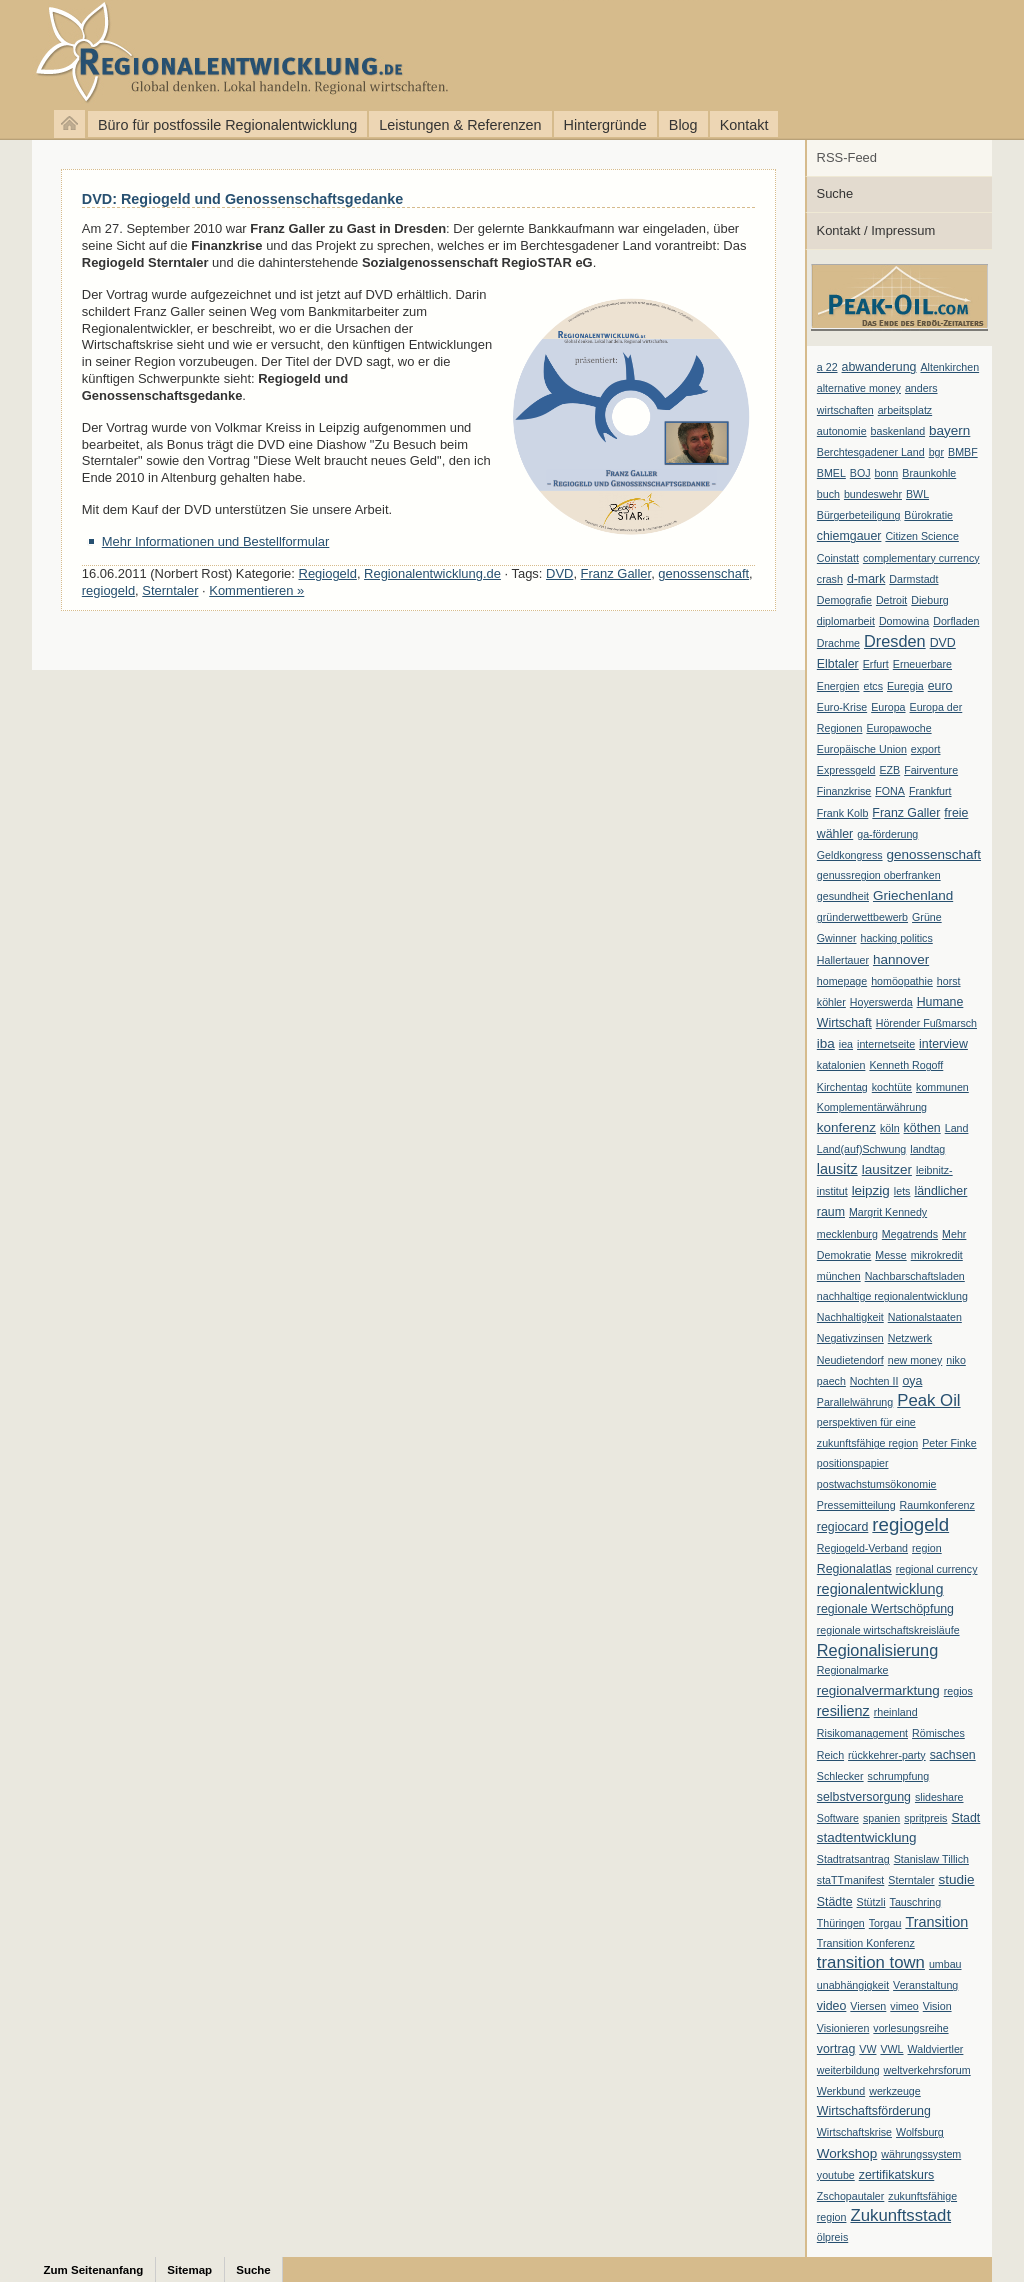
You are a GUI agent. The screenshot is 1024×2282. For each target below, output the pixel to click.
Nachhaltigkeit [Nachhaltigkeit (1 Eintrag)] (850, 1317)
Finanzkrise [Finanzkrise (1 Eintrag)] (844, 791)
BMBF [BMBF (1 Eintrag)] (963, 452)
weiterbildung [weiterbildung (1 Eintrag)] (848, 2070)
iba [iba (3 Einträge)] (826, 1043)
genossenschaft (703, 573)
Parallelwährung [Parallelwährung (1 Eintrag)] (855, 1402)
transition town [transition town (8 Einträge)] (871, 1962)
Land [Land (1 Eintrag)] (957, 1128)
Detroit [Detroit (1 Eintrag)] (891, 600)
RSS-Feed (847, 157)
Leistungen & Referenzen (460, 125)
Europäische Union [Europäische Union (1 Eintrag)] (862, 749)
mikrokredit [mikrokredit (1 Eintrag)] (937, 1255)
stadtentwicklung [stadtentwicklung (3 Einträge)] (867, 1837)
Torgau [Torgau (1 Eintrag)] (885, 1923)
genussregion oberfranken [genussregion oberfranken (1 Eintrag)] (879, 875)
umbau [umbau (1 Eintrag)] (945, 1964)
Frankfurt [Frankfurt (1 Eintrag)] (930, 791)
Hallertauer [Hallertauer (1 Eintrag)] (843, 960)
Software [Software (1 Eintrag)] (838, 1818)
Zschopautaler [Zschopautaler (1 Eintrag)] (851, 2196)
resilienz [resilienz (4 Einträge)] (843, 1711)
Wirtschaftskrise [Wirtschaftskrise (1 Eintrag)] (854, 2132)
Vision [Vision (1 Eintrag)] (937, 2006)
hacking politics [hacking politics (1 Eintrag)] (897, 938)
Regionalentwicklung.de (210, 52)
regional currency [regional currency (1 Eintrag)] (937, 1569)
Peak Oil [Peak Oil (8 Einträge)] (928, 1400)
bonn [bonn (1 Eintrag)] (887, 473)
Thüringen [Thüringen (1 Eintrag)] (841, 1923)
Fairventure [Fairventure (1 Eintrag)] (931, 770)
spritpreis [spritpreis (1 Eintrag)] (925, 1818)
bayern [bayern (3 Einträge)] (949, 430)
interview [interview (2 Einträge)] (943, 1044)
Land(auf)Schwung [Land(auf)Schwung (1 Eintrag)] (861, 1149)
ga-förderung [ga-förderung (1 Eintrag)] (887, 834)
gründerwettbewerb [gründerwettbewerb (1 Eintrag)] (862, 917)
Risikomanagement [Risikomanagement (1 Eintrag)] (862, 1733)
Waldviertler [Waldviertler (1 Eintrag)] (936, 2049)
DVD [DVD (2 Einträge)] (943, 643)
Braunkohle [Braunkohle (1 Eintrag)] (929, 473)
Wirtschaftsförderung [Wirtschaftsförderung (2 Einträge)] (874, 2111)
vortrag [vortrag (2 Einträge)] (836, 2049)
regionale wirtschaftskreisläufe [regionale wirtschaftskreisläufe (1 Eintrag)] (888, 1630)
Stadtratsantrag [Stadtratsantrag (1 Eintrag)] (853, 1859)
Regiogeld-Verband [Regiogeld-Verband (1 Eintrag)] (862, 1548)
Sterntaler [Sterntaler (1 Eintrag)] (911, 1880)
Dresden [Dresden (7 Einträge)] (895, 641)
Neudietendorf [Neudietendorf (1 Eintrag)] (850, 1360)
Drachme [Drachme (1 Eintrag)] (838, 643)
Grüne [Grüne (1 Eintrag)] (927, 917)
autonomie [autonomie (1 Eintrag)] (842, 431)
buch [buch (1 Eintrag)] (828, 494)
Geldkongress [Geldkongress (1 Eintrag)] (850, 855)
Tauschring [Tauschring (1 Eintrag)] (916, 1902)
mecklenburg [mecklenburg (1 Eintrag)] (847, 1234)
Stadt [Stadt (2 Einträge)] (965, 1818)
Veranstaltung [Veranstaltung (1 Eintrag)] (925, 1985)
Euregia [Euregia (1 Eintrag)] (905, 686)
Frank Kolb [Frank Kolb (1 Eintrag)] (843, 813)
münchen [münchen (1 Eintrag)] (839, 1276)
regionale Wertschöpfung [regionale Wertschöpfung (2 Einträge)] (885, 1609)
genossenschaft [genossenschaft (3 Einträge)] (934, 854)
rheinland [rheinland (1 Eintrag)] (896, 1712)
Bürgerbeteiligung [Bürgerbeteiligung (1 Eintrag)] (859, 515)
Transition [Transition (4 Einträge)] (936, 1922)
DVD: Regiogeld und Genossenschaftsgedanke (242, 199)
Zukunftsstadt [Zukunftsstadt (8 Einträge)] (900, 2215)
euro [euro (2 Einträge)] (940, 686)
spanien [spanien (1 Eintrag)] (881, 1818)
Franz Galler (616, 573)
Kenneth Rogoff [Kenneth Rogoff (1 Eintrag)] (906, 1065)
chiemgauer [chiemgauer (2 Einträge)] (849, 536)
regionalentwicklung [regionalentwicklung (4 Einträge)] (880, 1589)
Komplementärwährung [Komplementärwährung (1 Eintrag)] (872, 1107)
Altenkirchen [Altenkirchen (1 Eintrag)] (949, 367)
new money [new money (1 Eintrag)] (915, 1360)
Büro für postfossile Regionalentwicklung (227, 125)
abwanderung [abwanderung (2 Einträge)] (879, 367)
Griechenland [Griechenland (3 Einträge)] (913, 895)
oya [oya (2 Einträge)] (912, 1381)
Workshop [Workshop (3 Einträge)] (847, 2153)
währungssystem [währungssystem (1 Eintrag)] (921, 2154)
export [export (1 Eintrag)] (926, 749)
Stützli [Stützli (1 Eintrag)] (871, 1902)
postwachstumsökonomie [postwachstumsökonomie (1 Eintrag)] (877, 1484)
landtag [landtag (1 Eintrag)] (927, 1149)
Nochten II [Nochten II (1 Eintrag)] (874, 1381)
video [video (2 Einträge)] (832, 2006)
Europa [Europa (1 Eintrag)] (888, 707)
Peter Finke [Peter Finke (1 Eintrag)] (949, 1443)
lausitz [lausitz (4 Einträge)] (837, 1169)
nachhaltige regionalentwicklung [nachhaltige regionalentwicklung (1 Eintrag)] (892, 1296)
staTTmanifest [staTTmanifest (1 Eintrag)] (851, 1880)
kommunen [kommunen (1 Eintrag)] (942, 1087)
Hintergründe (605, 125)
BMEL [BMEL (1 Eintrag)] (831, 473)
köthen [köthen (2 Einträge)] (922, 1128)
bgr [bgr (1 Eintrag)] (936, 452)
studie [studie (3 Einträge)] (957, 1879)
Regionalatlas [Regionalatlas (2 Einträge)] (854, 1569)
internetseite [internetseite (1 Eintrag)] (886, 1044)
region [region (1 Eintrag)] (927, 1548)
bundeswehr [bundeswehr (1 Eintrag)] (873, 494)
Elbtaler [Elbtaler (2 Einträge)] (838, 664)
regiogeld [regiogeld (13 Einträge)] (910, 1524)
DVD (559, 573)
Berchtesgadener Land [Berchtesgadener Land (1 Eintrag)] (871, 452)
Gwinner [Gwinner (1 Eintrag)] (837, 938)
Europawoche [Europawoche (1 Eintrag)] (898, 728)
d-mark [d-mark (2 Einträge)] (866, 579)
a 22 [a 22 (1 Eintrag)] (827, 367)
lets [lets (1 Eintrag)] (902, 1191)
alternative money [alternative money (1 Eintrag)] (859, 388)
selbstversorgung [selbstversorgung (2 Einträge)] (864, 1797)
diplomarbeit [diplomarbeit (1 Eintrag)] (846, 621)
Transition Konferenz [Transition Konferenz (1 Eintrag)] (866, 1943)
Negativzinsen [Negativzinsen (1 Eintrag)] (850, 1338)
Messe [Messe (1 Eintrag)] (890, 1255)
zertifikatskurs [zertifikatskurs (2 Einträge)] (897, 2175)
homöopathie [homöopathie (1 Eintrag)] (902, 981)
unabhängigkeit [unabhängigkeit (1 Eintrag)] (853, 1985)
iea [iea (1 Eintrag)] (846, 1044)
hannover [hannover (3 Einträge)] (901, 959)
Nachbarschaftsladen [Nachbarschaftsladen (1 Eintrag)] (915, 1276)
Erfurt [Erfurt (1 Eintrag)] (876, 664)
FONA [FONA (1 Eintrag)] (890, 791)
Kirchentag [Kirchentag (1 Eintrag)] (842, 1087)
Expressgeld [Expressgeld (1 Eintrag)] (846, 770)
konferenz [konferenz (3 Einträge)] (846, 1127)
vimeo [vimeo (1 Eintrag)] (904, 2006)
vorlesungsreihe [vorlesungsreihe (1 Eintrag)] (910, 2028)
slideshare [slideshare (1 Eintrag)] (939, 1797)
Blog (683, 125)
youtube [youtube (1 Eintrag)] (836, 2175)
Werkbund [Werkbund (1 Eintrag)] (841, 2091)
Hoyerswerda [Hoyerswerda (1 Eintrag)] (881, 1002)
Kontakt (744, 125)
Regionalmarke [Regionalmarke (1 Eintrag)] (853, 1670)
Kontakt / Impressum (876, 230)
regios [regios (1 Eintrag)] (958, 1691)
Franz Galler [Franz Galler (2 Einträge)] (906, 813)
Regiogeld (328, 573)
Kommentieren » (256, 590)
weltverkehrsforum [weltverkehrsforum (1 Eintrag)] (927, 2070)
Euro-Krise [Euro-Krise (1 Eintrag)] (842, 707)
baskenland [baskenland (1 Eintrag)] (898, 431)
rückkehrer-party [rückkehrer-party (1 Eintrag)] (887, 1755)
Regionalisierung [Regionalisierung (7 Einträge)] (877, 1650)
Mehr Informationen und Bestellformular (216, 541)
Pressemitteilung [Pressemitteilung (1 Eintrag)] (856, 1505)
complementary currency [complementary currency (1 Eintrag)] (921, 558)
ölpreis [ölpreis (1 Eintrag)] (832, 2237)
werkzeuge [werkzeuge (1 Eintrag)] (895, 2091)
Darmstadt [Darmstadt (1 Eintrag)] (913, 579)
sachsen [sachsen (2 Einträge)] (953, 1755)
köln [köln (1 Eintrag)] (890, 1128)
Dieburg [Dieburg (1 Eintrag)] (929, 600)
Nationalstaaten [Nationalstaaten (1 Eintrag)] (925, 1317)
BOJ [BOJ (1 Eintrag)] (860, 473)
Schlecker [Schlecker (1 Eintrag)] (840, 1776)
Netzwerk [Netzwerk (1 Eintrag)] (910, 1338)
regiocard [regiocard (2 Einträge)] (843, 1527)
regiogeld (108, 590)
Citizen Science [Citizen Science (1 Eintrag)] (921, 536)
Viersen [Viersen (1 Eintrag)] (868, 2006)
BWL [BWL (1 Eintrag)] (917, 494)
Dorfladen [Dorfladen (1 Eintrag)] (956, 621)
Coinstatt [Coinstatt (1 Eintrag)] (838, 558)
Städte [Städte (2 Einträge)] (835, 1902)
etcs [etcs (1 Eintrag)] (873, 686)
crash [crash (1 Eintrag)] (830, 579)
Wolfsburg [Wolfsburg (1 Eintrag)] (920, 2132)
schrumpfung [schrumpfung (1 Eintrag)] (899, 1776)
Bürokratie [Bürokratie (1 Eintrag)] (928, 515)
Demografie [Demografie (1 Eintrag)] (844, 600)
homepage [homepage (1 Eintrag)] (842, 981)
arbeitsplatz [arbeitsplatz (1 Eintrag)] (905, 410)
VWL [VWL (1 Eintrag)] (891, 2049)
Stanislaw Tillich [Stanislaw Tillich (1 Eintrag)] (931, 1859)
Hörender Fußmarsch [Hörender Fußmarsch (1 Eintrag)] (926, 1023)
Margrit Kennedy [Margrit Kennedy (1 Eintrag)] (888, 1212)
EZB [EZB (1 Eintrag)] (889, 770)
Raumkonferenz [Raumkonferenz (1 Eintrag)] (937, 1505)
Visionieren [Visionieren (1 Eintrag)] (843, 2028)
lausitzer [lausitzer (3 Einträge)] (887, 1169)
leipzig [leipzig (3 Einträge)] (871, 1190)
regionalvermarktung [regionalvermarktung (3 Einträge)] (878, 1690)
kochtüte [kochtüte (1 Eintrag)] (892, 1087)
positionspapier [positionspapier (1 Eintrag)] (853, 1463)
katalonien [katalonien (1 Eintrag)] (841, 1065)
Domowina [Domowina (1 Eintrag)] (904, 621)
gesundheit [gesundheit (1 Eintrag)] (843, 896)
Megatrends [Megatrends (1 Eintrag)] (910, 1234)
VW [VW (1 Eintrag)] (867, 2049)
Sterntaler (170, 590)
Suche (835, 193)
